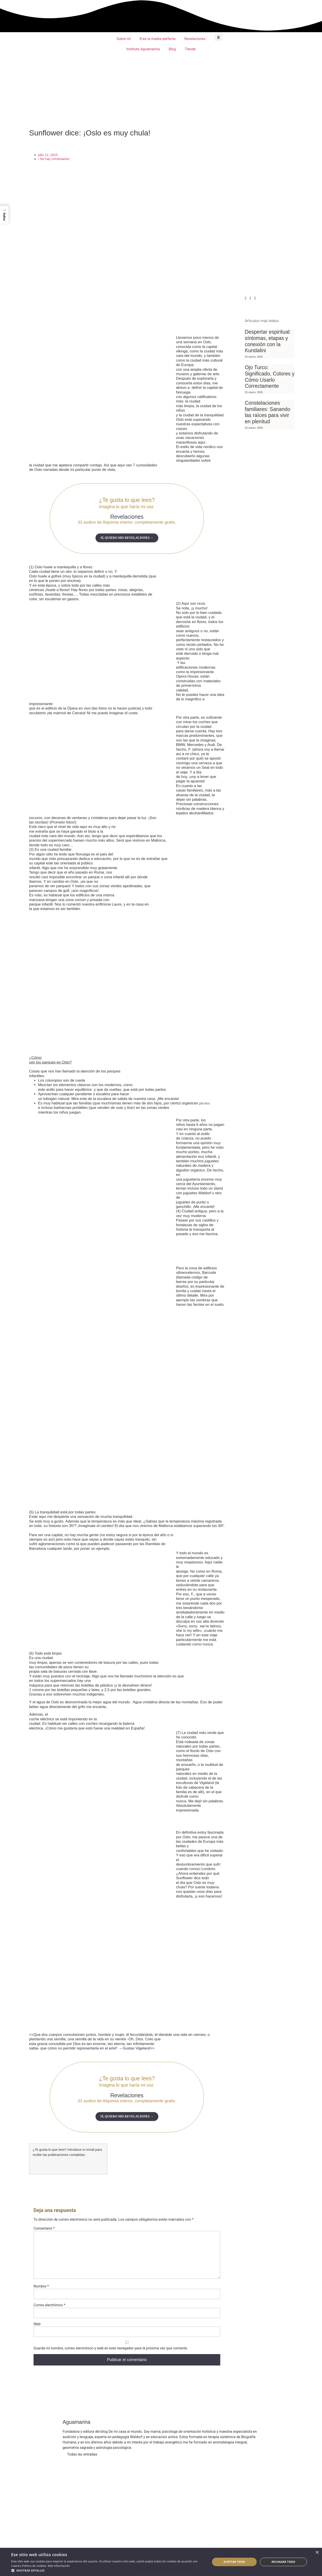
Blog (172, 49)
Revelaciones (194, 39)
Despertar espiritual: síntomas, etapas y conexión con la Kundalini (268, 341)
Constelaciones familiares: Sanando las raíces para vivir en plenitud (267, 412)
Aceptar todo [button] (234, 2562)
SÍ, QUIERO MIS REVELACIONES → (126, 537)
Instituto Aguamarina (143, 49)
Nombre (41, 2286)
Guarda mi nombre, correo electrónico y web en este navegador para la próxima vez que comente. (111, 2348)
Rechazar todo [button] (283, 2562)
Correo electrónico (49, 2305)
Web (37, 2324)
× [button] (317, 2552)
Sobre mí (124, 39)
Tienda (190, 49)
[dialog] (161, 2562)
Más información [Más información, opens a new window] (59, 2566)
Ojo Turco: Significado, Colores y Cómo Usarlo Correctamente (269, 376)
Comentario (44, 2229)
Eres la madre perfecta (158, 39)
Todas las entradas (82, 2454)
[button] (218, 37)
